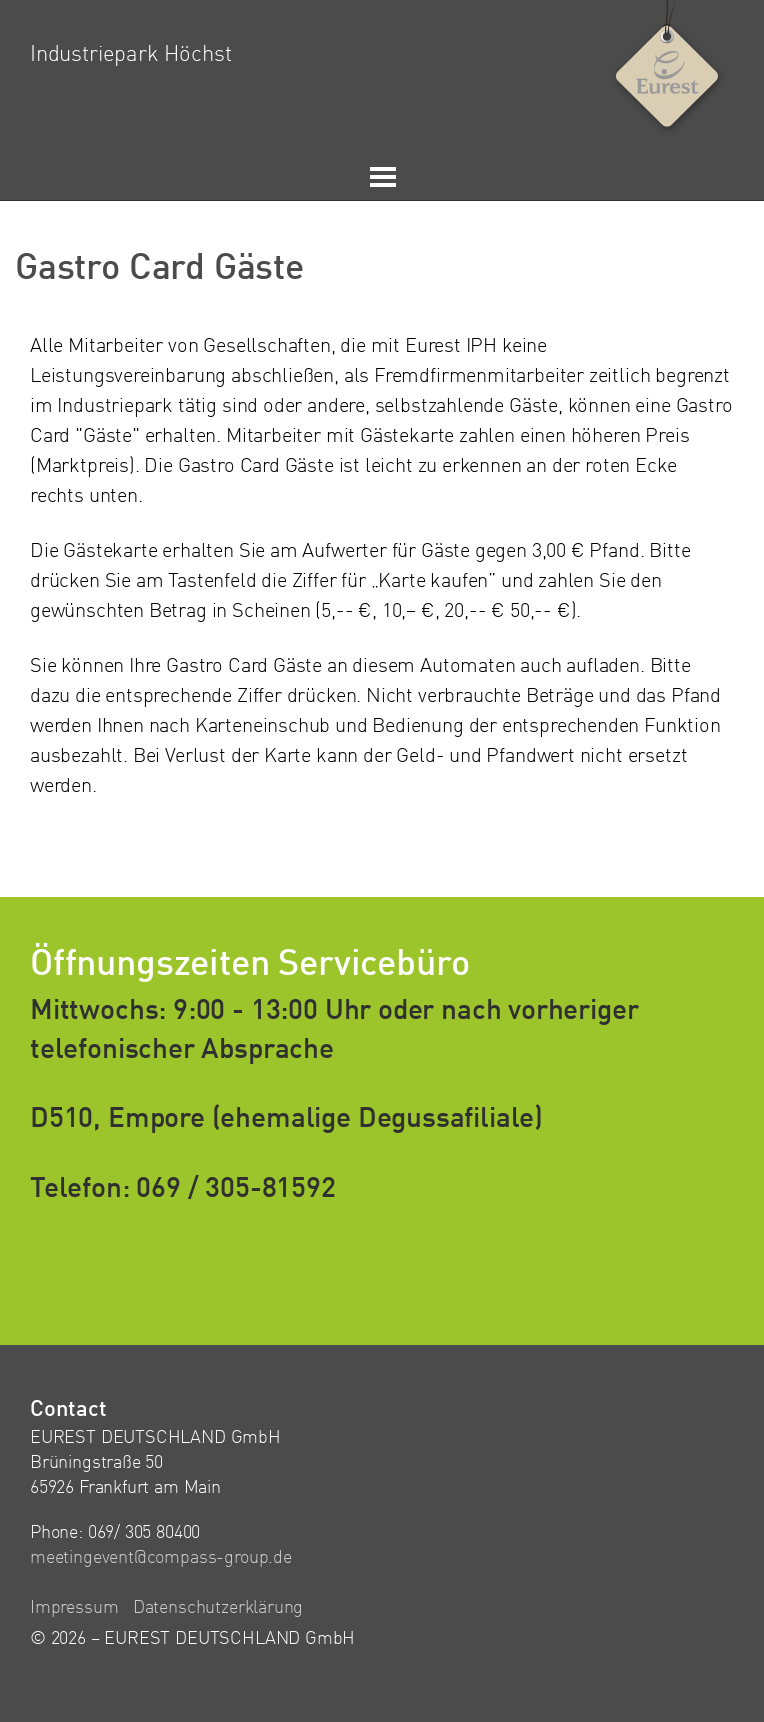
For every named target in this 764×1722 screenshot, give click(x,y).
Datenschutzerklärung (218, 1608)
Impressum (74, 1608)
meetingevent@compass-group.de (161, 1558)
